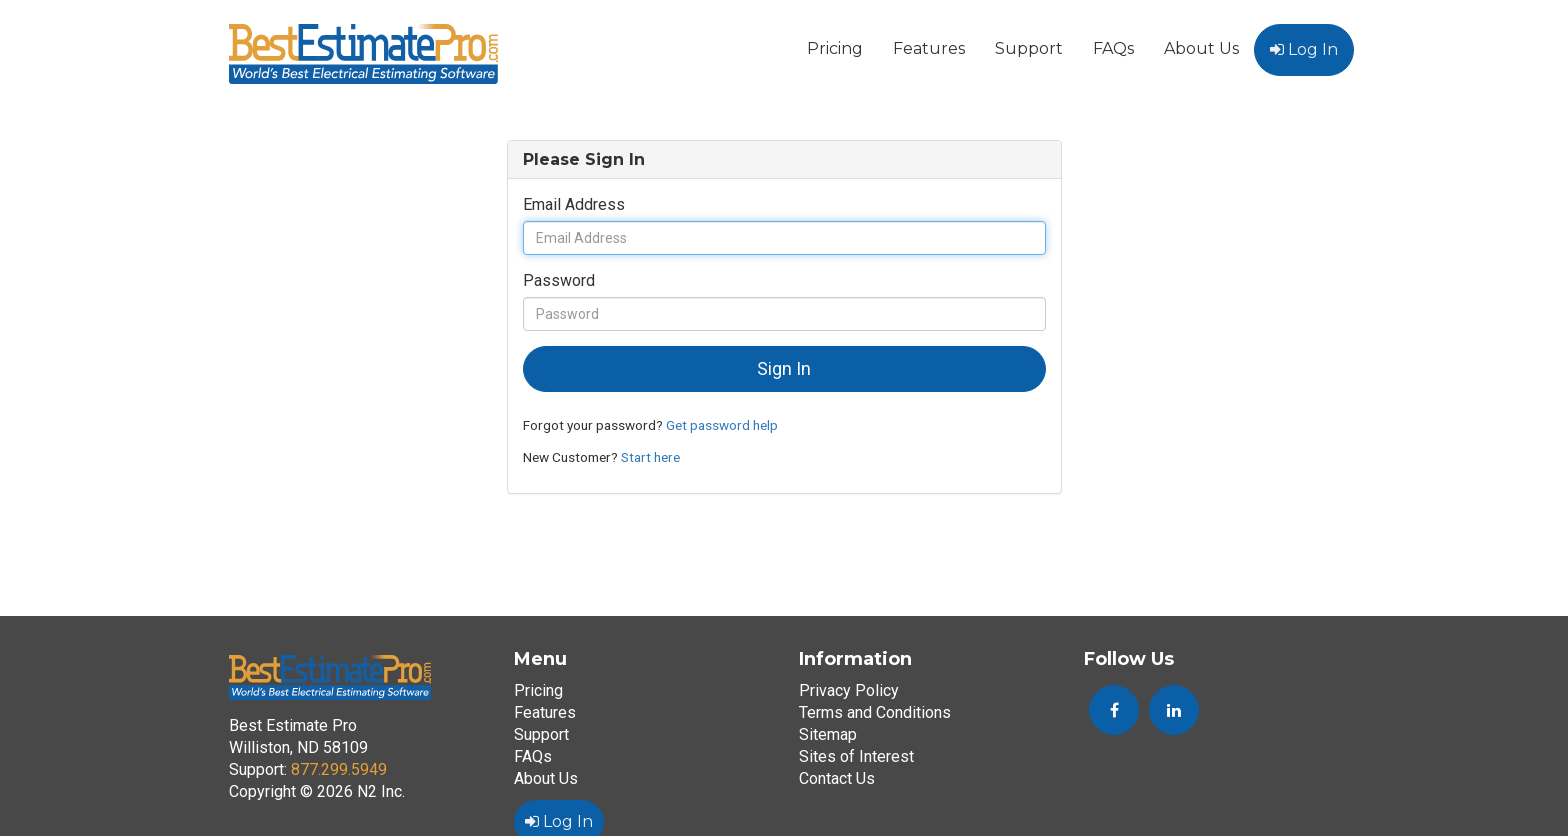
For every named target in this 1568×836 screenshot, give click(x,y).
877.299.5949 (339, 769)
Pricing (835, 48)
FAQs (1113, 48)
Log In (1304, 49)
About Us (1201, 48)
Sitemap (828, 734)
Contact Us (837, 778)
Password (559, 280)
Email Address (574, 204)
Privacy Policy (849, 690)
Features (929, 48)
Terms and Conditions (875, 712)
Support (1029, 48)
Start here (650, 457)
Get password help (722, 425)
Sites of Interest (856, 756)
